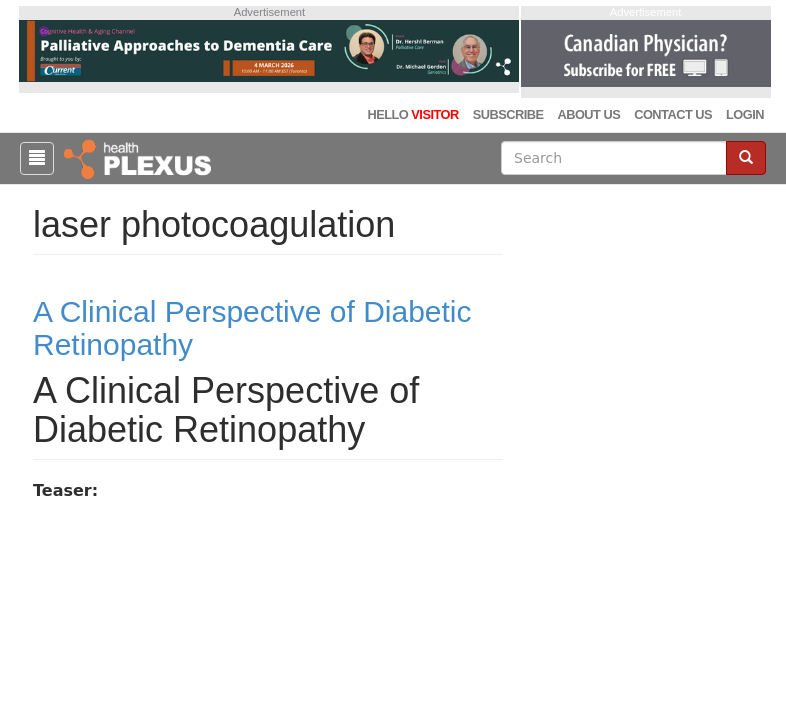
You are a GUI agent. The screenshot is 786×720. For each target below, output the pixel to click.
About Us (588, 114)
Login (745, 114)
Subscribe (508, 114)
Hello (412, 114)
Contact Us (673, 114)
